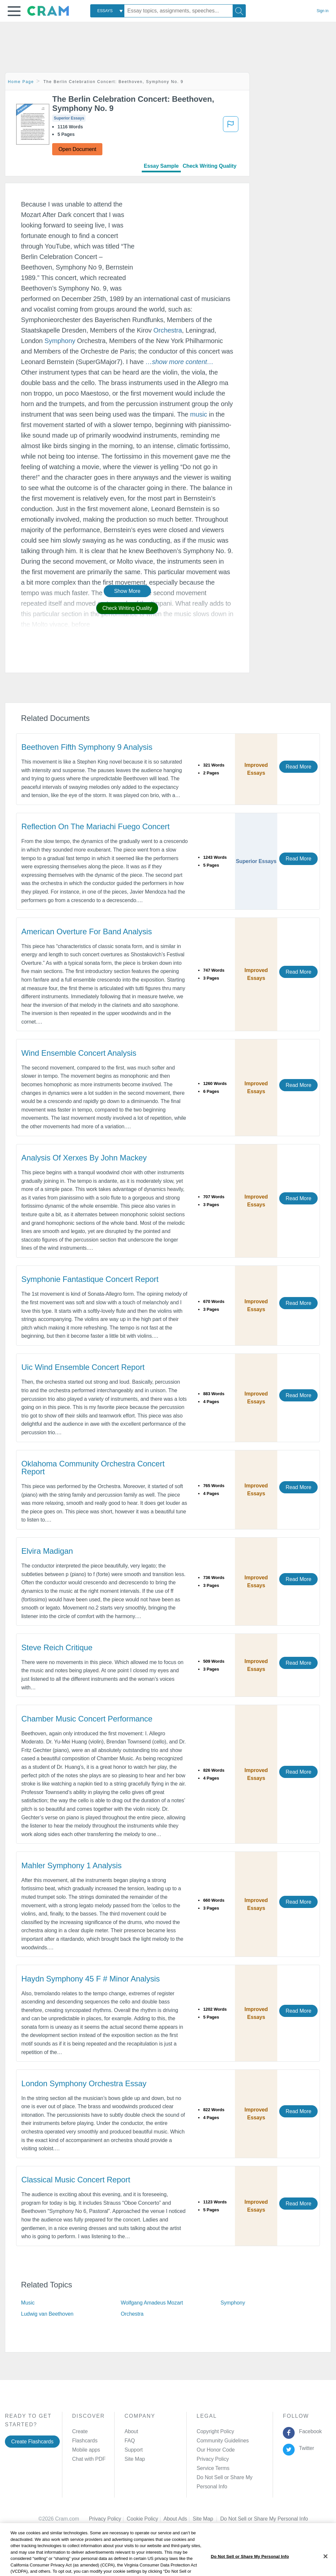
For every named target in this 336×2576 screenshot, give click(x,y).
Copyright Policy (215, 2431)
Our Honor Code (216, 2450)
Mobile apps (86, 2450)
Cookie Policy (145, 2519)
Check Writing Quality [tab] (210, 166)
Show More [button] (127, 591)
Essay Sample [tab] (161, 166)
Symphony (60, 340)
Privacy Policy (213, 2459)
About (131, 2431)
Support (133, 2450)
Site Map (134, 2459)
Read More (298, 766)
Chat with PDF (89, 2459)
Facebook (309, 2431)
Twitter (305, 2448)
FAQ (129, 2440)
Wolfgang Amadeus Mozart (152, 2302)
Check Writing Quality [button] (127, 608)
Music (27, 2302)
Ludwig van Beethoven (47, 2314)
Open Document (77, 149)
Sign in (322, 11)
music (198, 414)
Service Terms (213, 2468)
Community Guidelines (223, 2440)
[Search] (239, 10)
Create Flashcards (32, 2441)
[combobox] (107, 10)
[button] (14, 11)
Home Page (21, 81)
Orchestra (168, 330)
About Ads (178, 2519)
